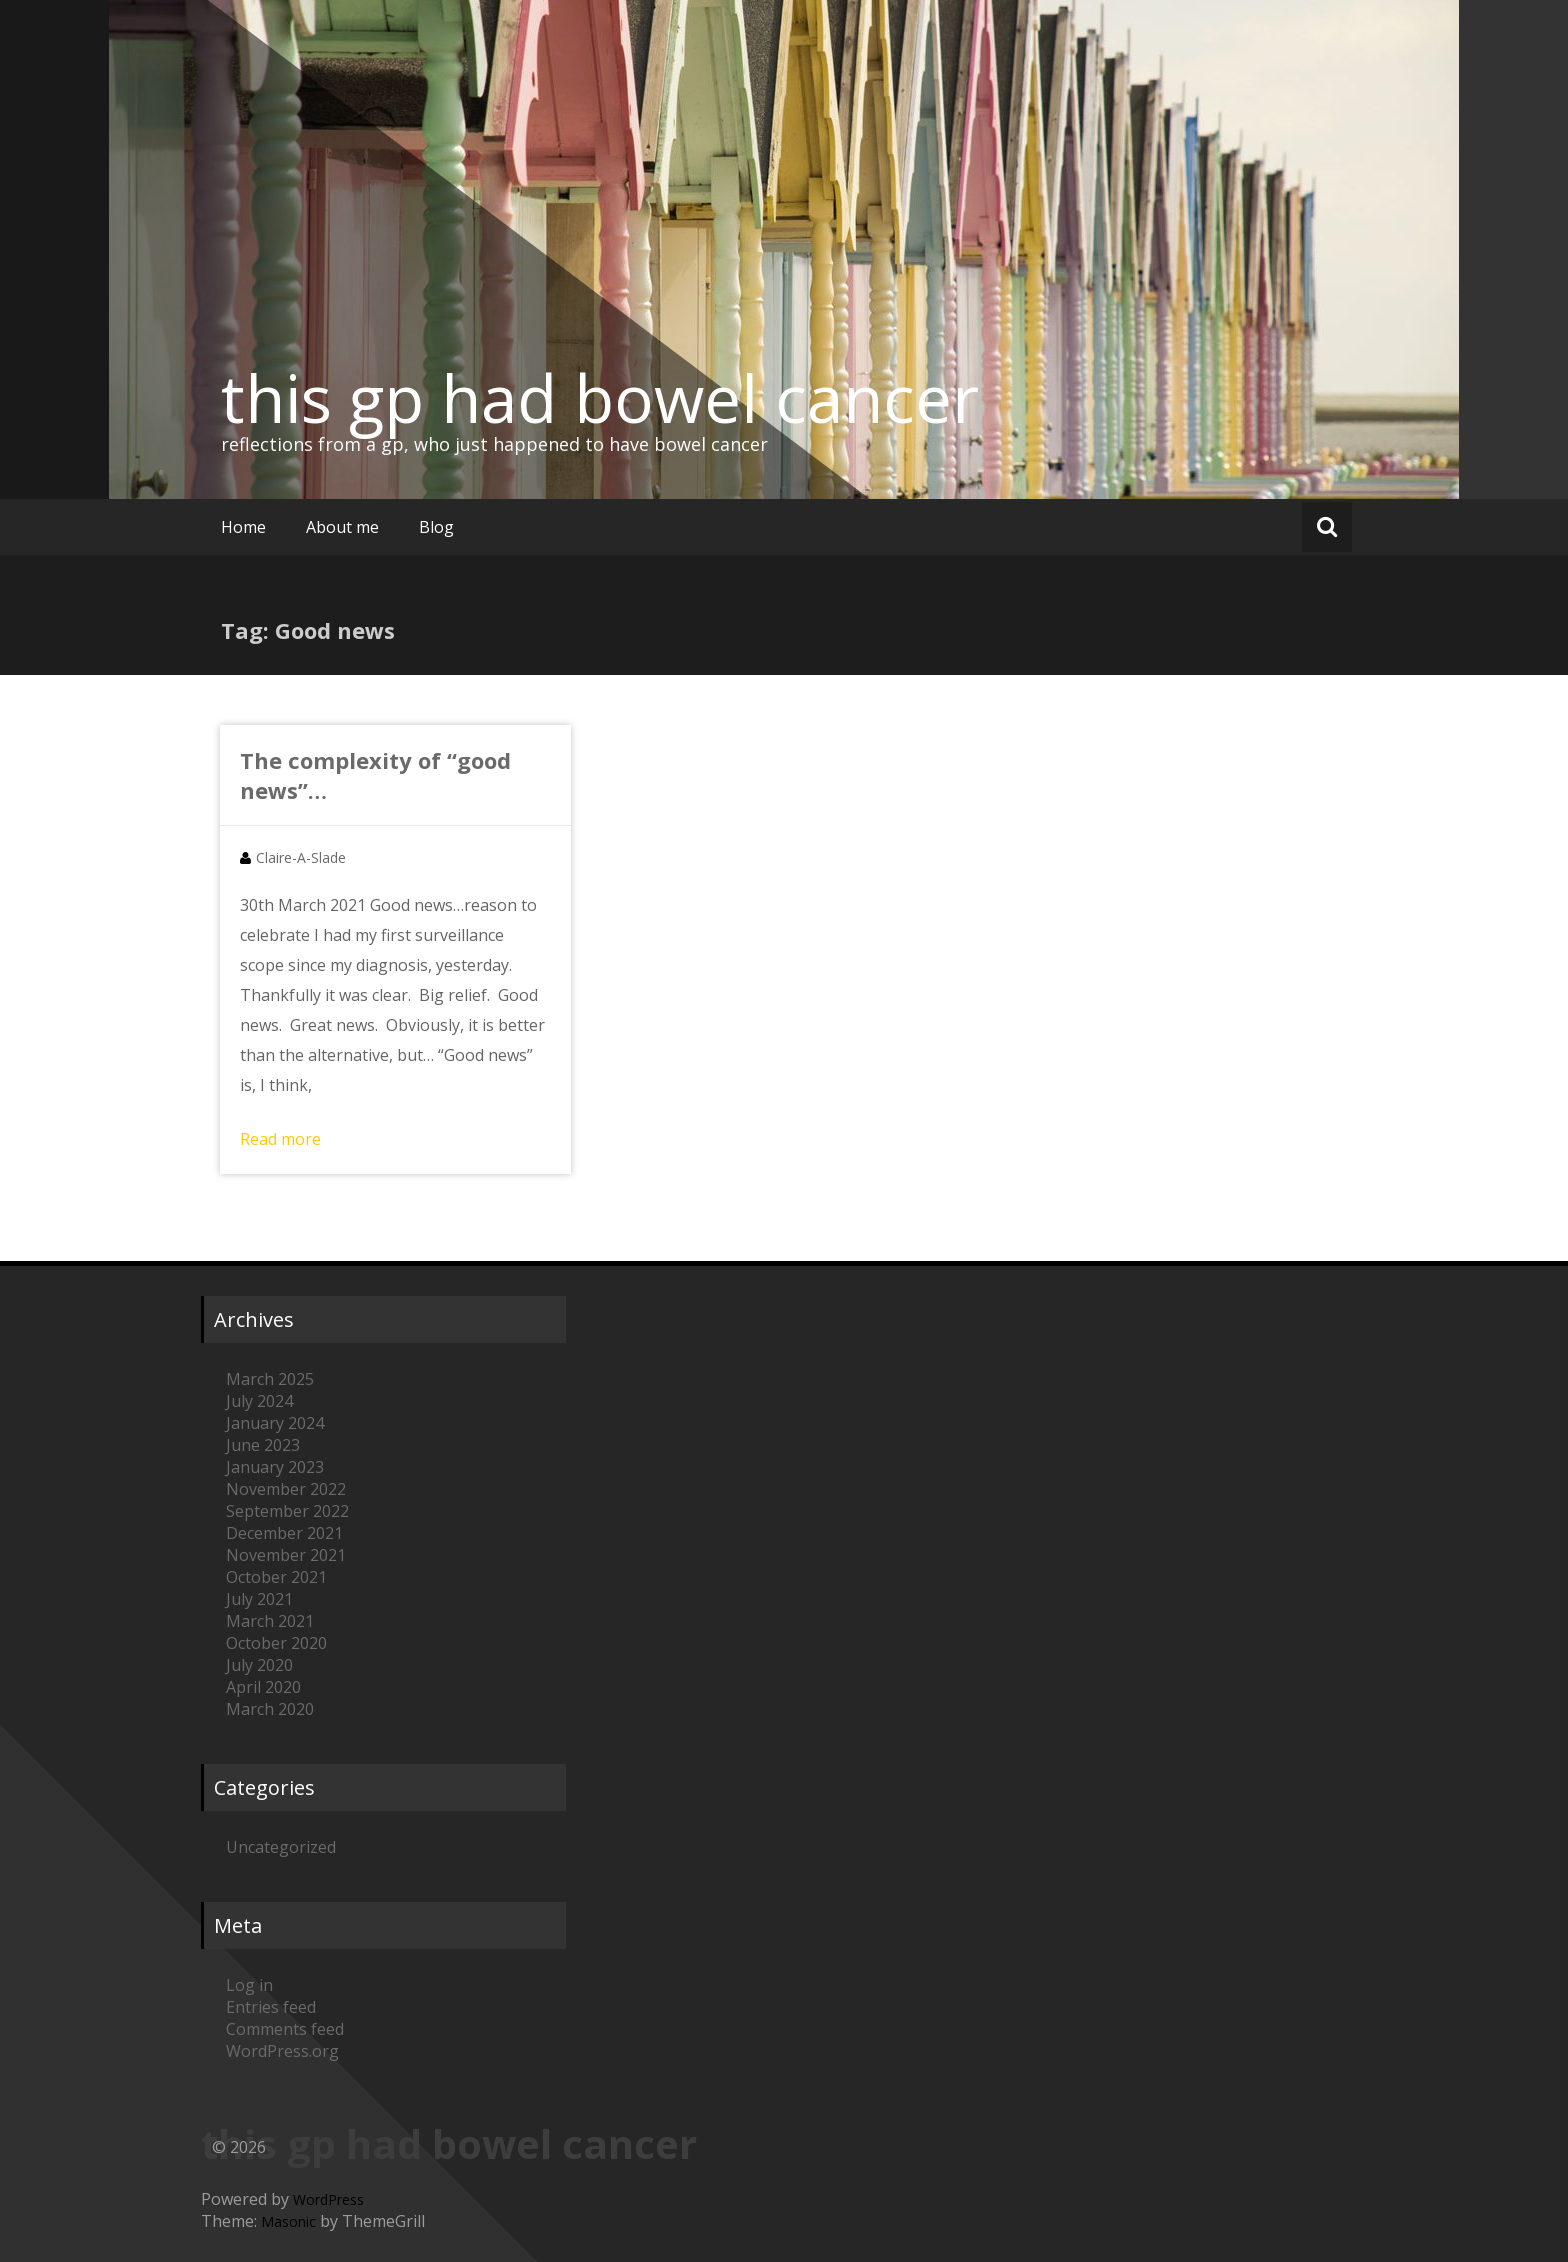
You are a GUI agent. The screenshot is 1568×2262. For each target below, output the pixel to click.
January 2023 (275, 1467)
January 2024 (275, 1423)
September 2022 (287, 1511)
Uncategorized (281, 1847)
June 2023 (263, 1445)
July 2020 (259, 1665)
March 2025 (270, 1379)
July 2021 (259, 1599)
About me (342, 527)
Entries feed (271, 2007)
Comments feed (285, 2029)
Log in (249, 1985)
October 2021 (276, 1577)
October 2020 (276, 1643)
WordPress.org (282, 2051)
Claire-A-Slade (301, 857)
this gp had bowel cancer (600, 398)
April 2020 (263, 1687)
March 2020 (270, 1709)
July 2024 (259, 1401)
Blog (436, 527)
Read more (280, 1139)
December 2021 (284, 1533)
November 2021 (286, 1555)
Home (243, 527)
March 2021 (270, 1621)
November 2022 (286, 1489)
